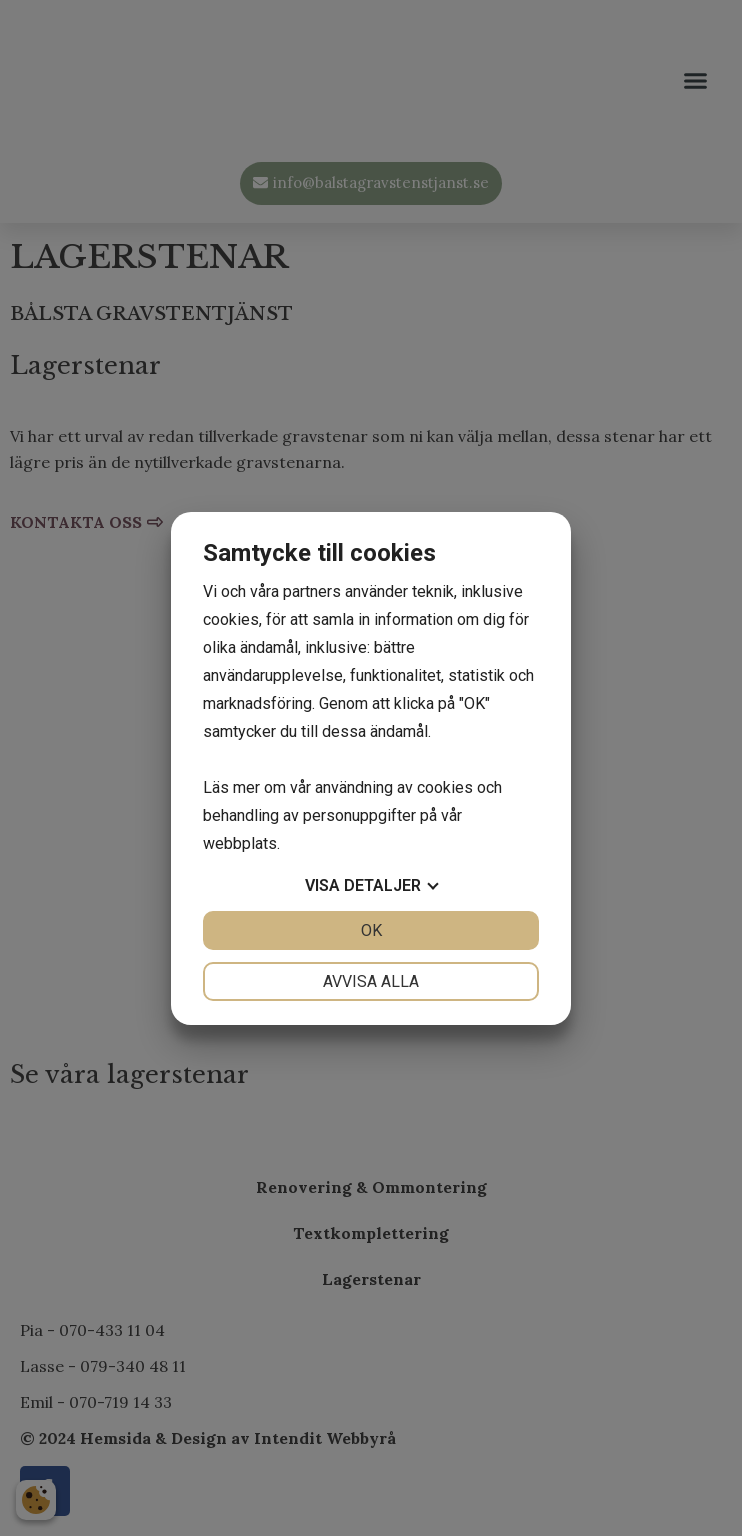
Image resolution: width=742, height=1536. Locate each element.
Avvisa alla (371, 981)
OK (371, 930)
